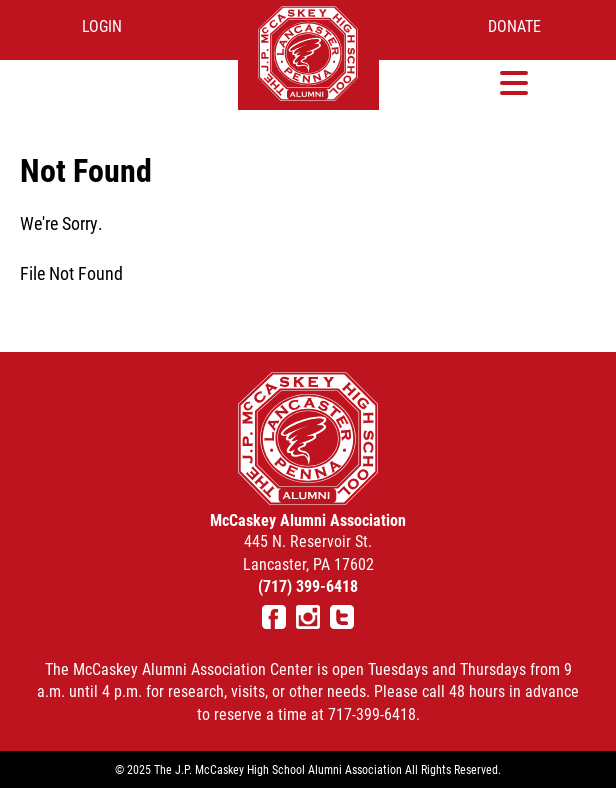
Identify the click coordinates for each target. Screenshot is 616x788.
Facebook (274, 617)
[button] (514, 82)
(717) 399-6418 (308, 585)
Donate (514, 25)
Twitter (342, 617)
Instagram (308, 617)
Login (102, 25)
